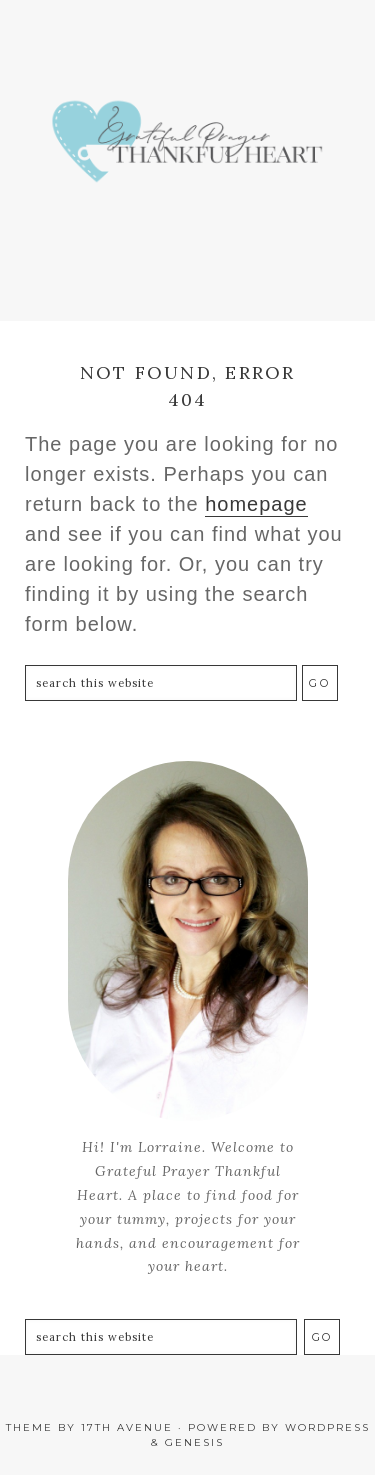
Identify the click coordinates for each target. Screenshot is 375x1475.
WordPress (327, 1427)
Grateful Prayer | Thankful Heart (187, 150)
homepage (256, 504)
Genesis (194, 1442)
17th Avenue (127, 1427)
